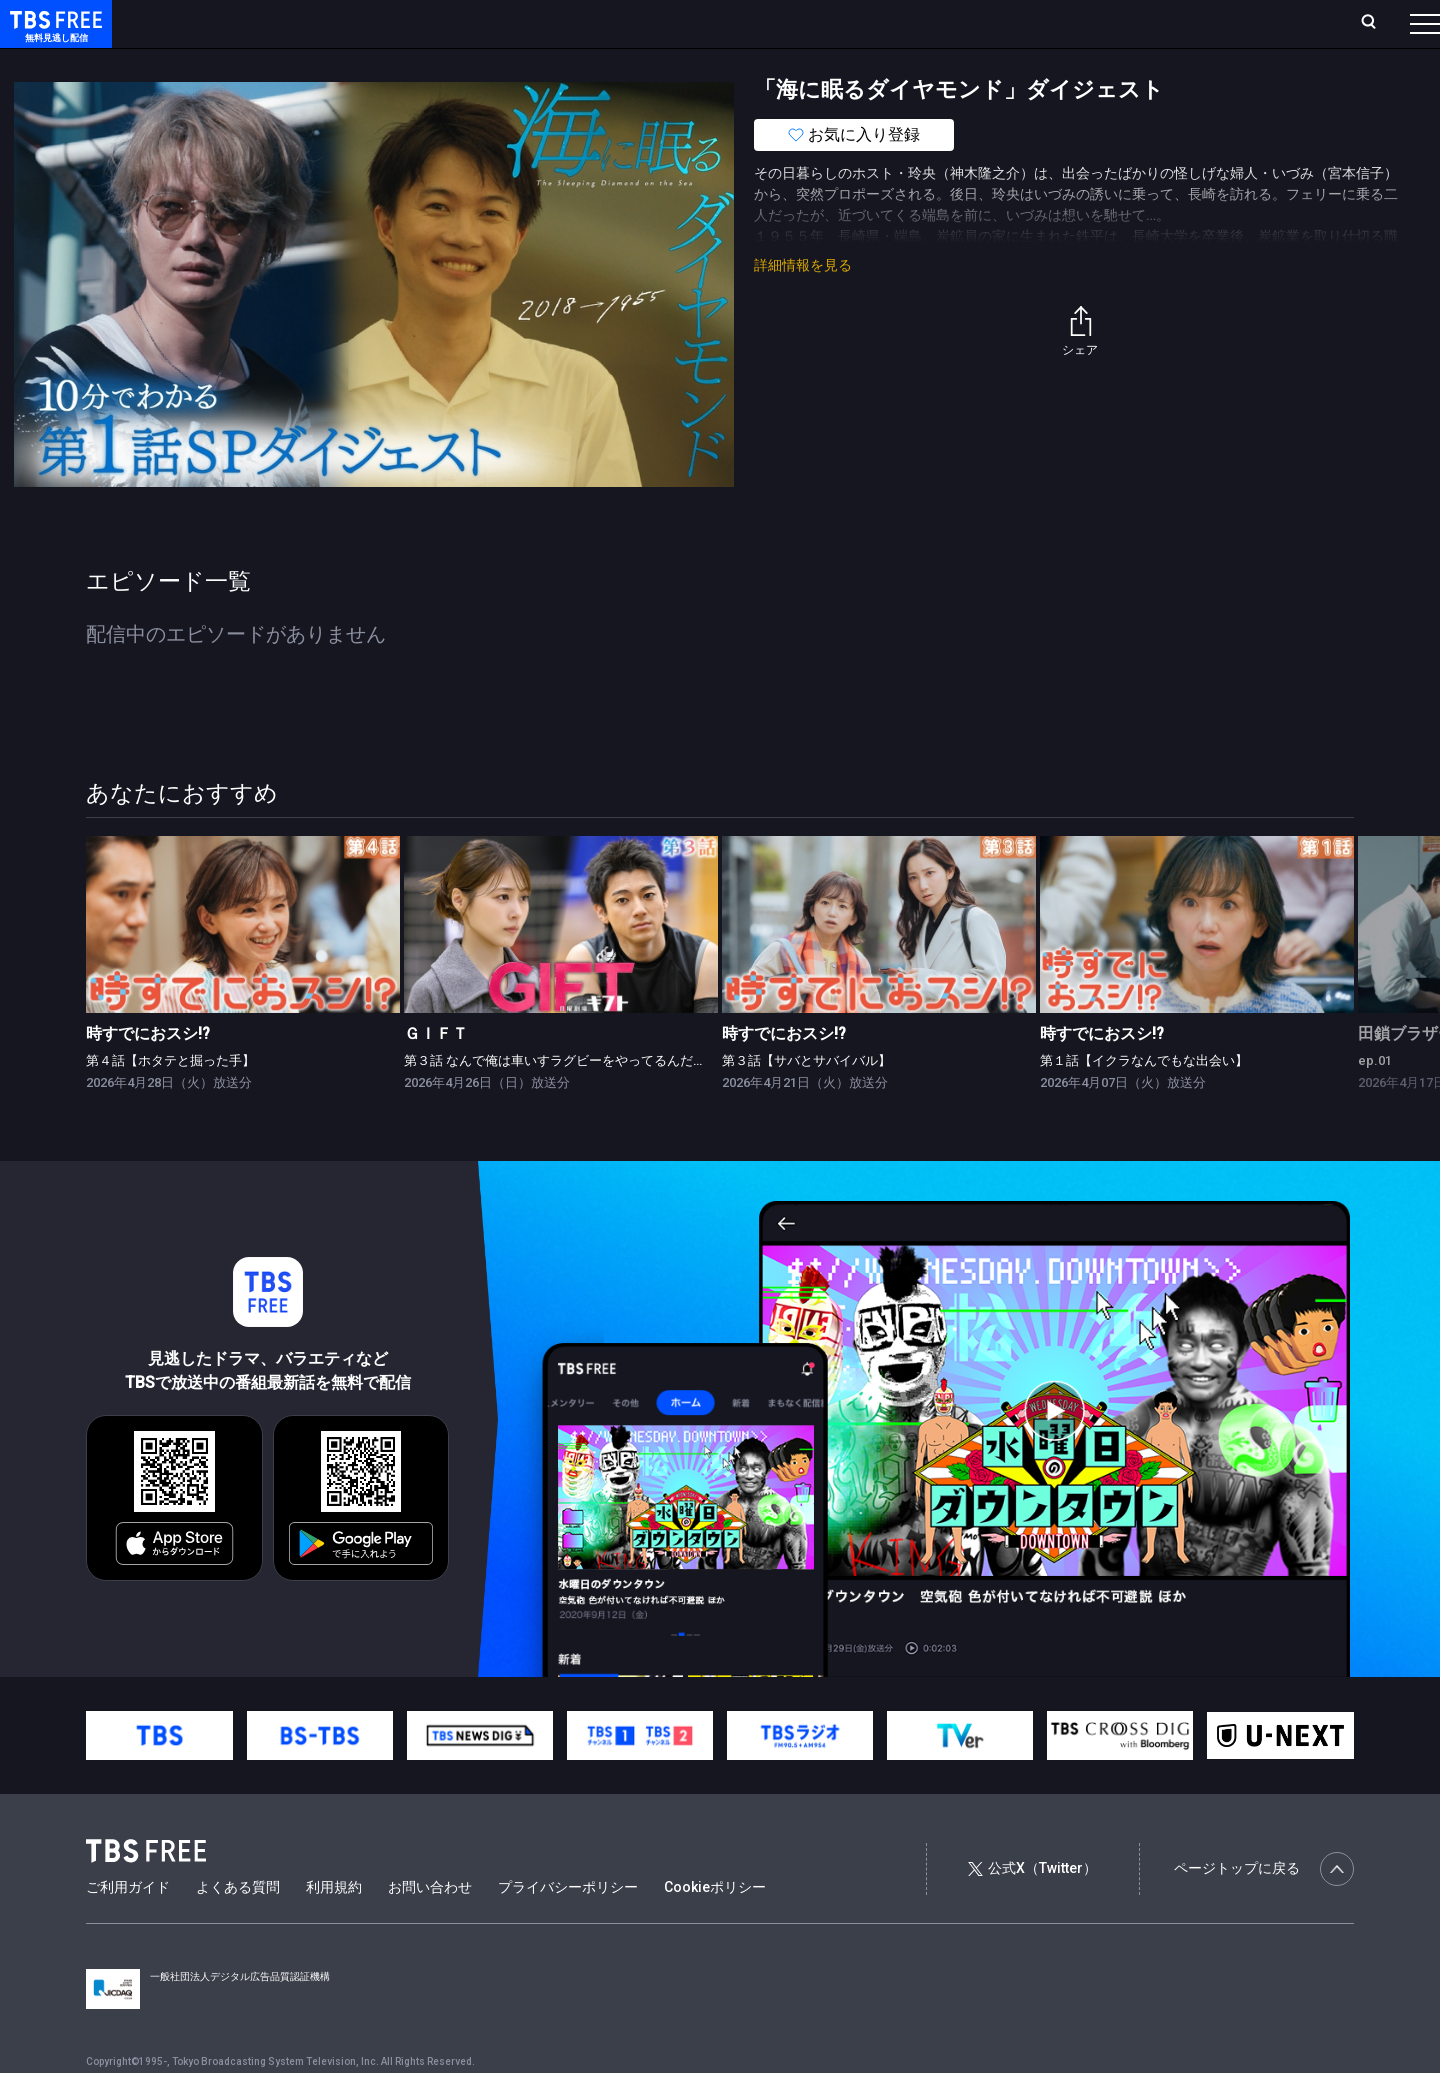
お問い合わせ (430, 1927)
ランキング (378, 23)
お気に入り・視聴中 (595, 23)
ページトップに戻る (1264, 1909)
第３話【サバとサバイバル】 (806, 1100)
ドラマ (403, 63)
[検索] (1236, 23)
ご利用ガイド (128, 1927)
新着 (217, 63)
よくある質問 (238, 1927)
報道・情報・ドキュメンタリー (661, 63)
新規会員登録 (1150, 23)
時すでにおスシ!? (148, 1073)
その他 (793, 63)
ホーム (226, 23)
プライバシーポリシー (568, 1927)
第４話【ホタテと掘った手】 (170, 1100)
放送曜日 (295, 23)
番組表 (1377, 23)
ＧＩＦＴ (436, 1073)
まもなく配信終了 (307, 63)
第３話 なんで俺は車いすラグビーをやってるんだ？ (555, 1100)
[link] (243, 964)
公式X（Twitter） (1032, 1908)
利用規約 (334, 1927)
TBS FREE (53, 35)
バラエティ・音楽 (499, 63)
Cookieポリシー (715, 1927)
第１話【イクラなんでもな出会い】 (1144, 1100)
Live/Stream (472, 23)
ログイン (1050, 23)
